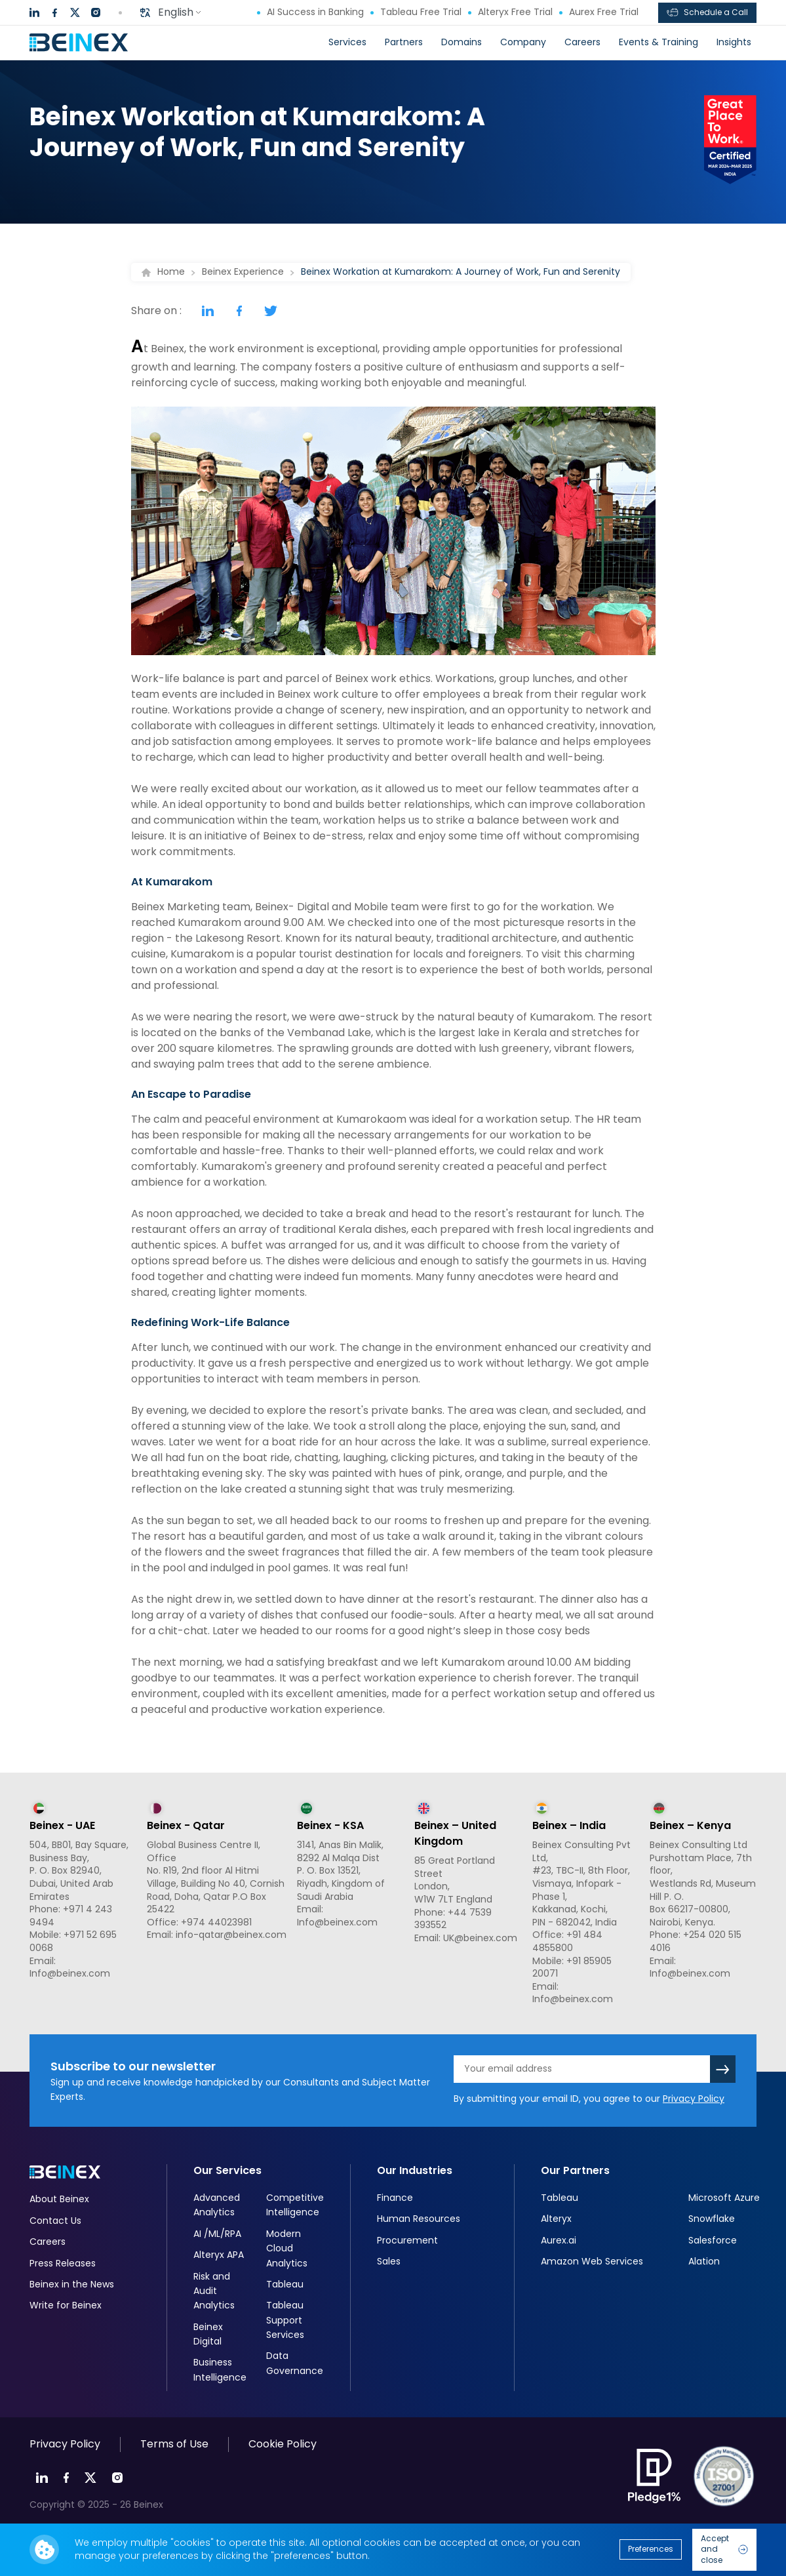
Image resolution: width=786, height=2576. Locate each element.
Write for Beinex (65, 2305)
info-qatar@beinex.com (231, 1934)
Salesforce (712, 2240)
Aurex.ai (558, 2240)
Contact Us (55, 2220)
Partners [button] (404, 42)
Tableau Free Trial (416, 12)
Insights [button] (734, 42)
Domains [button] (461, 42)
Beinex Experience (243, 271)
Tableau (285, 2284)
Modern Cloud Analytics (286, 2248)
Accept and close (724, 2549)
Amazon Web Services (592, 2261)
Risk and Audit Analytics (214, 2291)
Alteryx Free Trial (510, 12)
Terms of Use (174, 2443)
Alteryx (556, 2218)
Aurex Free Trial (599, 12)
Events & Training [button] (658, 42)
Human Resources (418, 2218)
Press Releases (62, 2263)
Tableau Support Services (285, 2320)
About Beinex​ (59, 2198)
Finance (395, 2197)
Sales (389, 2261)
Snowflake (711, 2218)
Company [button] (523, 42)
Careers (582, 42)
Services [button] (347, 42)
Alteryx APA (218, 2254)
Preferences (650, 2548)
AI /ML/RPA (217, 2233)
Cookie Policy (282, 2443)
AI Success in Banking (310, 12)
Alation (704, 2261)
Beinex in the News (71, 2284)
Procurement (407, 2240)
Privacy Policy (693, 2098)
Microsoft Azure (724, 2197)
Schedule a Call (707, 12)
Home (171, 271)
